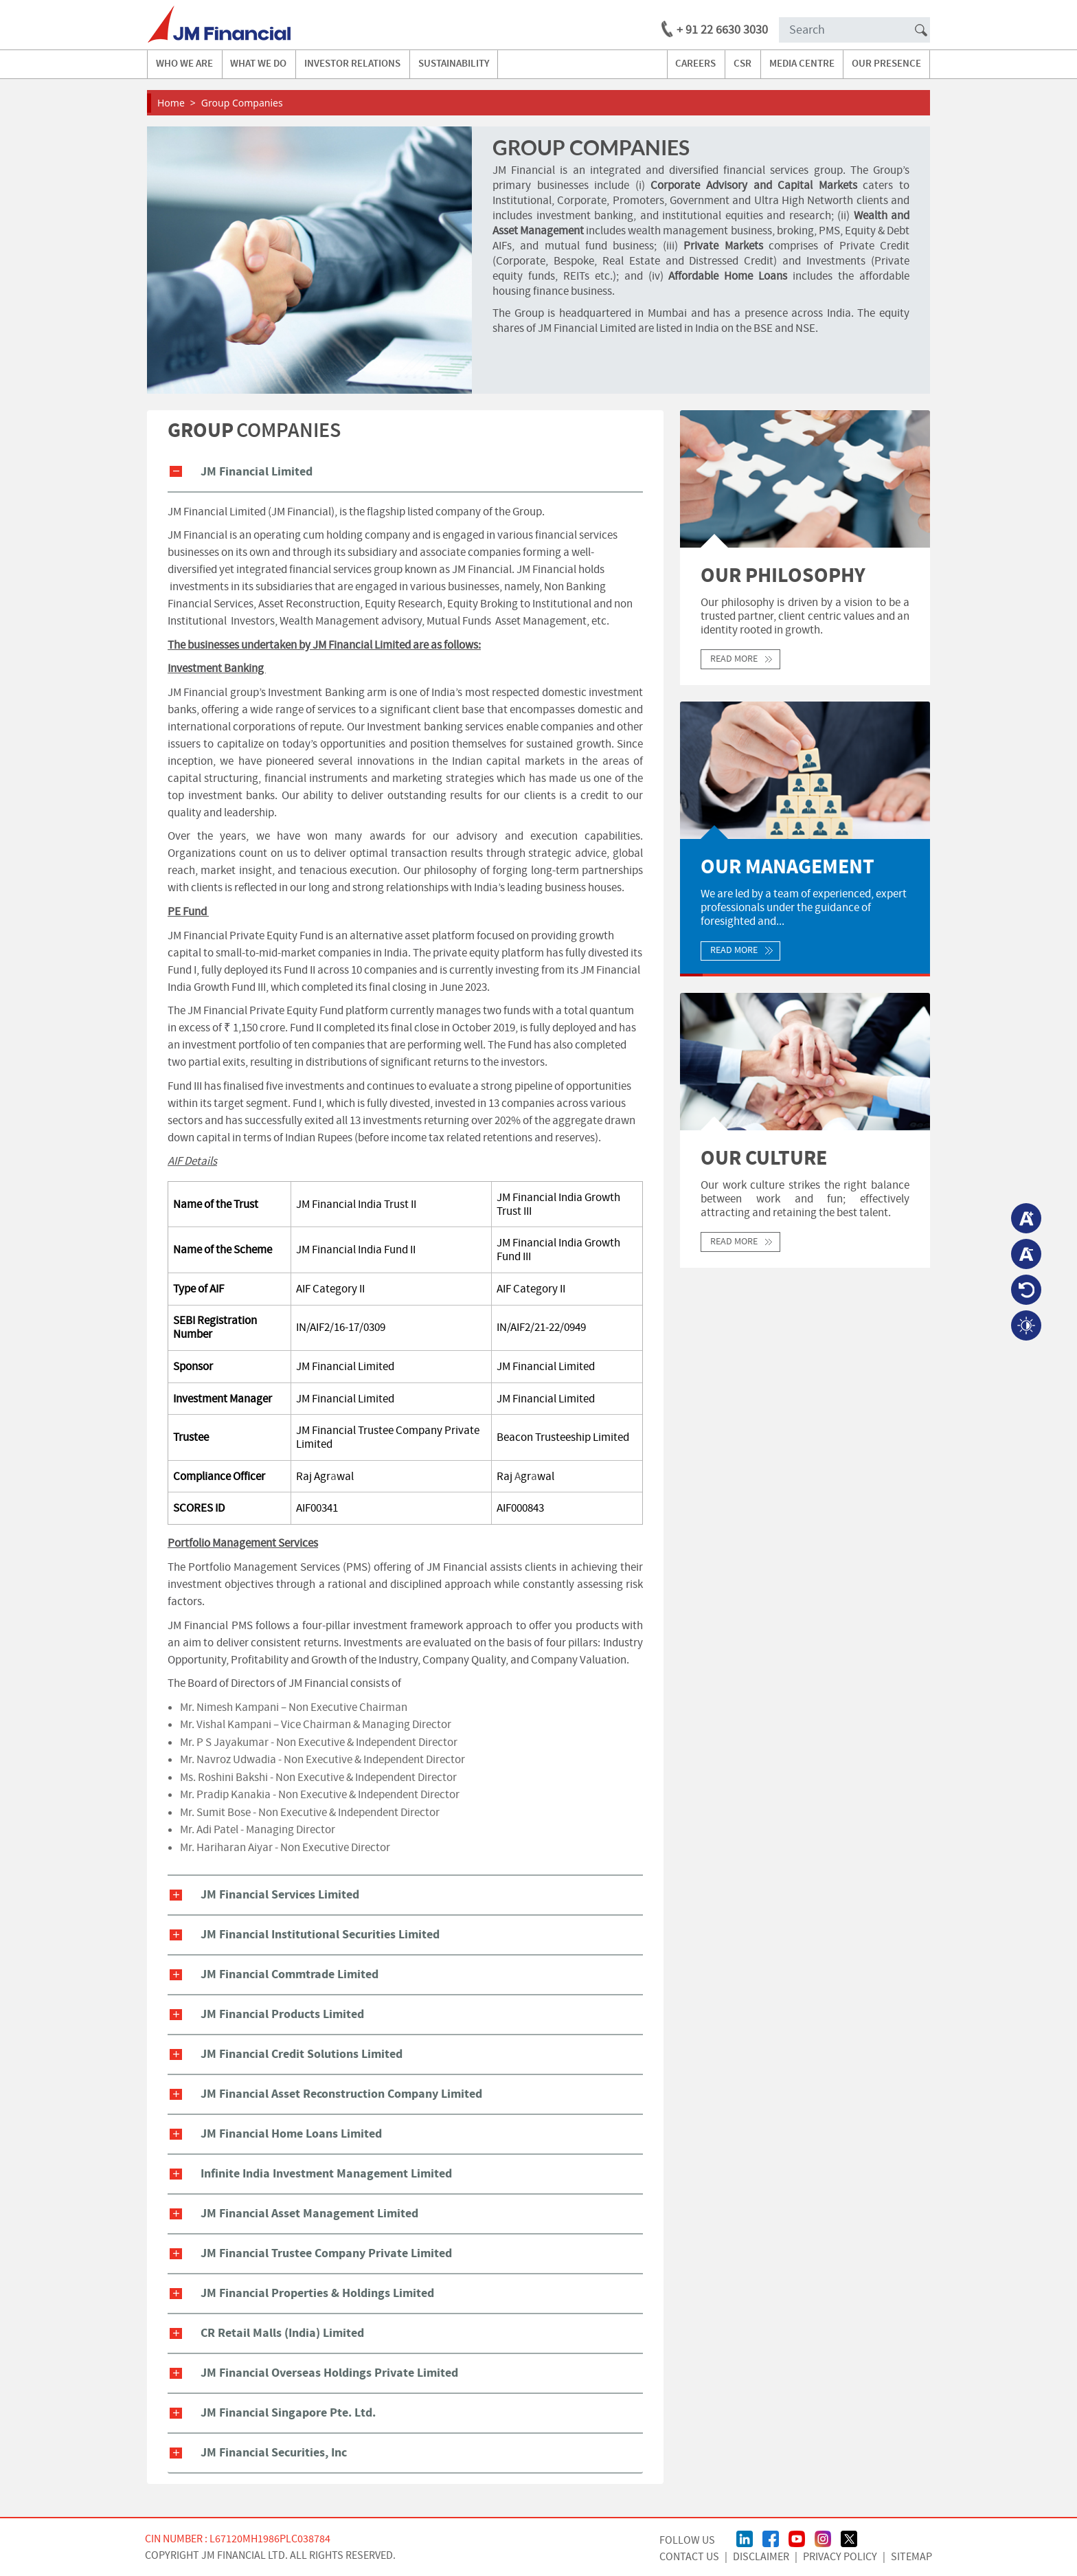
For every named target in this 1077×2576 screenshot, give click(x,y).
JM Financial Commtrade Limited (289, 1974)
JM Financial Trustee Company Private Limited (326, 2253)
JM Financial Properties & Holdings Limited (317, 2293)
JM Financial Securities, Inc (274, 2452)
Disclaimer (761, 2557)
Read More (734, 659)
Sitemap (911, 2557)
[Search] (854, 30)
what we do (258, 64)
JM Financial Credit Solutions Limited (302, 2054)
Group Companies (242, 102)
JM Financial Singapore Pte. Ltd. (288, 2412)
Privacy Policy (840, 2557)
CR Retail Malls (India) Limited (282, 2333)
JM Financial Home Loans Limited (291, 2133)
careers (695, 64)
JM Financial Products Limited (282, 2014)
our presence (886, 64)
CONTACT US (689, 2557)
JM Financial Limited (257, 471)
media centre (802, 64)
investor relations (352, 64)
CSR (742, 64)
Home (171, 102)
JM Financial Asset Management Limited (309, 2213)
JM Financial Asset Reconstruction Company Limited (341, 2094)
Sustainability (454, 64)
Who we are (184, 64)
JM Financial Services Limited (280, 1894)
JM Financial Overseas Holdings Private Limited (329, 2373)
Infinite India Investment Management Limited (326, 2173)
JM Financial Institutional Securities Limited (320, 1934)
